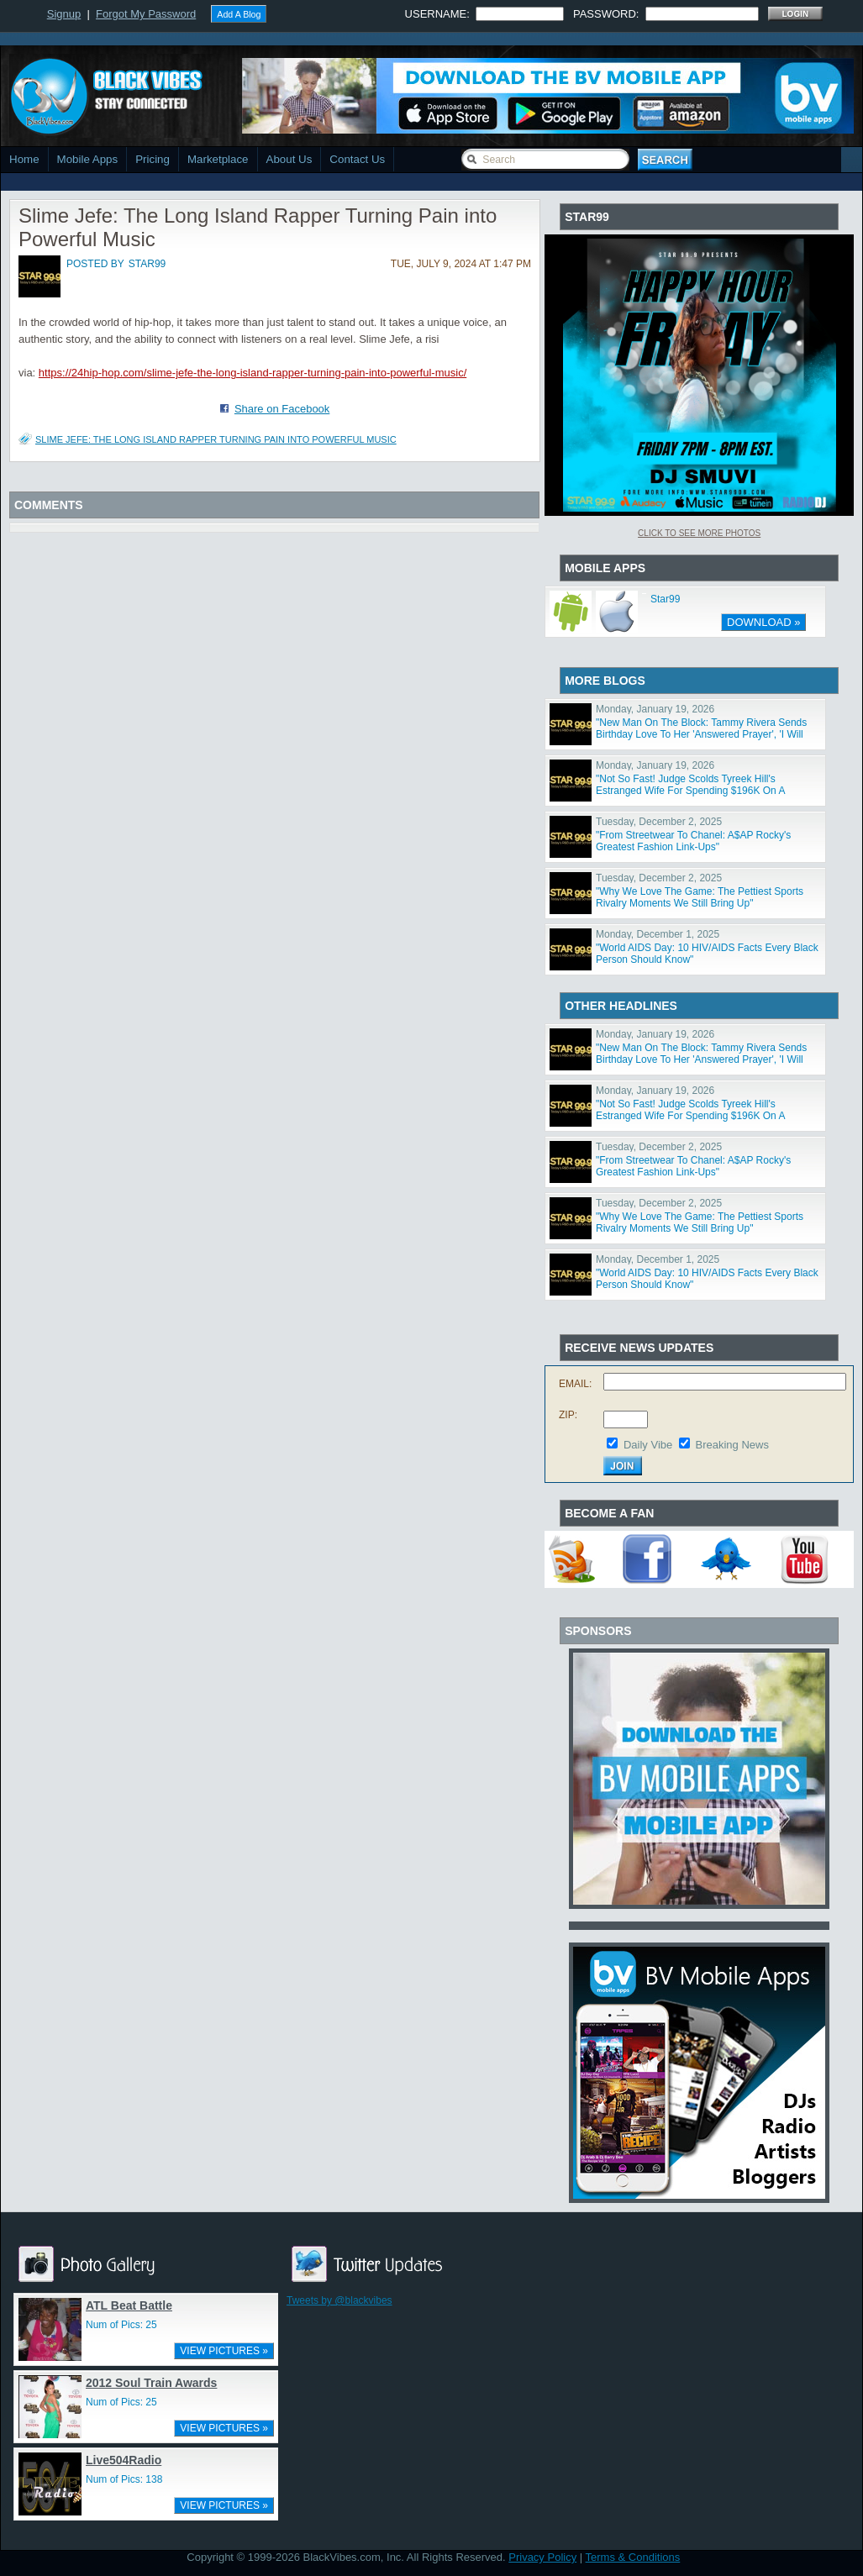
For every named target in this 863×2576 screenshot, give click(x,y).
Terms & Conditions (633, 2557)
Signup (64, 14)
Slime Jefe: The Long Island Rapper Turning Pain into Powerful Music (216, 439)
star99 (147, 264)
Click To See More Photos (699, 533)
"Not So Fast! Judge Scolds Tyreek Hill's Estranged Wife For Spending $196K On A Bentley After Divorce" (690, 790)
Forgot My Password (146, 14)
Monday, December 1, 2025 (657, 934)
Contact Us (357, 159)
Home (24, 159)
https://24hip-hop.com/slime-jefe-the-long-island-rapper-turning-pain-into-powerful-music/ (252, 372)
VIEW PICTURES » (224, 2351)
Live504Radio (123, 2460)
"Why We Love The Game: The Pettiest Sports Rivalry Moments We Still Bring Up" (699, 897)
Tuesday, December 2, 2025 (659, 822)
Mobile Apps (87, 159)
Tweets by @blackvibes (339, 2300)
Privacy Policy (542, 2557)
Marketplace (218, 159)
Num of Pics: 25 (121, 2325)
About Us (289, 159)
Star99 (665, 599)
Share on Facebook (281, 408)
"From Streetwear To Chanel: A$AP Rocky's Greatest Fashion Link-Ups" (693, 841)
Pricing (152, 159)
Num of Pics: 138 (124, 2479)
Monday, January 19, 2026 (655, 709)
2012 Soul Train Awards (151, 2382)
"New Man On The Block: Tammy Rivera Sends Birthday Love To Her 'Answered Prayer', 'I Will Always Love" (701, 734)
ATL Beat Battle (129, 2305)
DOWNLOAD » (763, 622)
